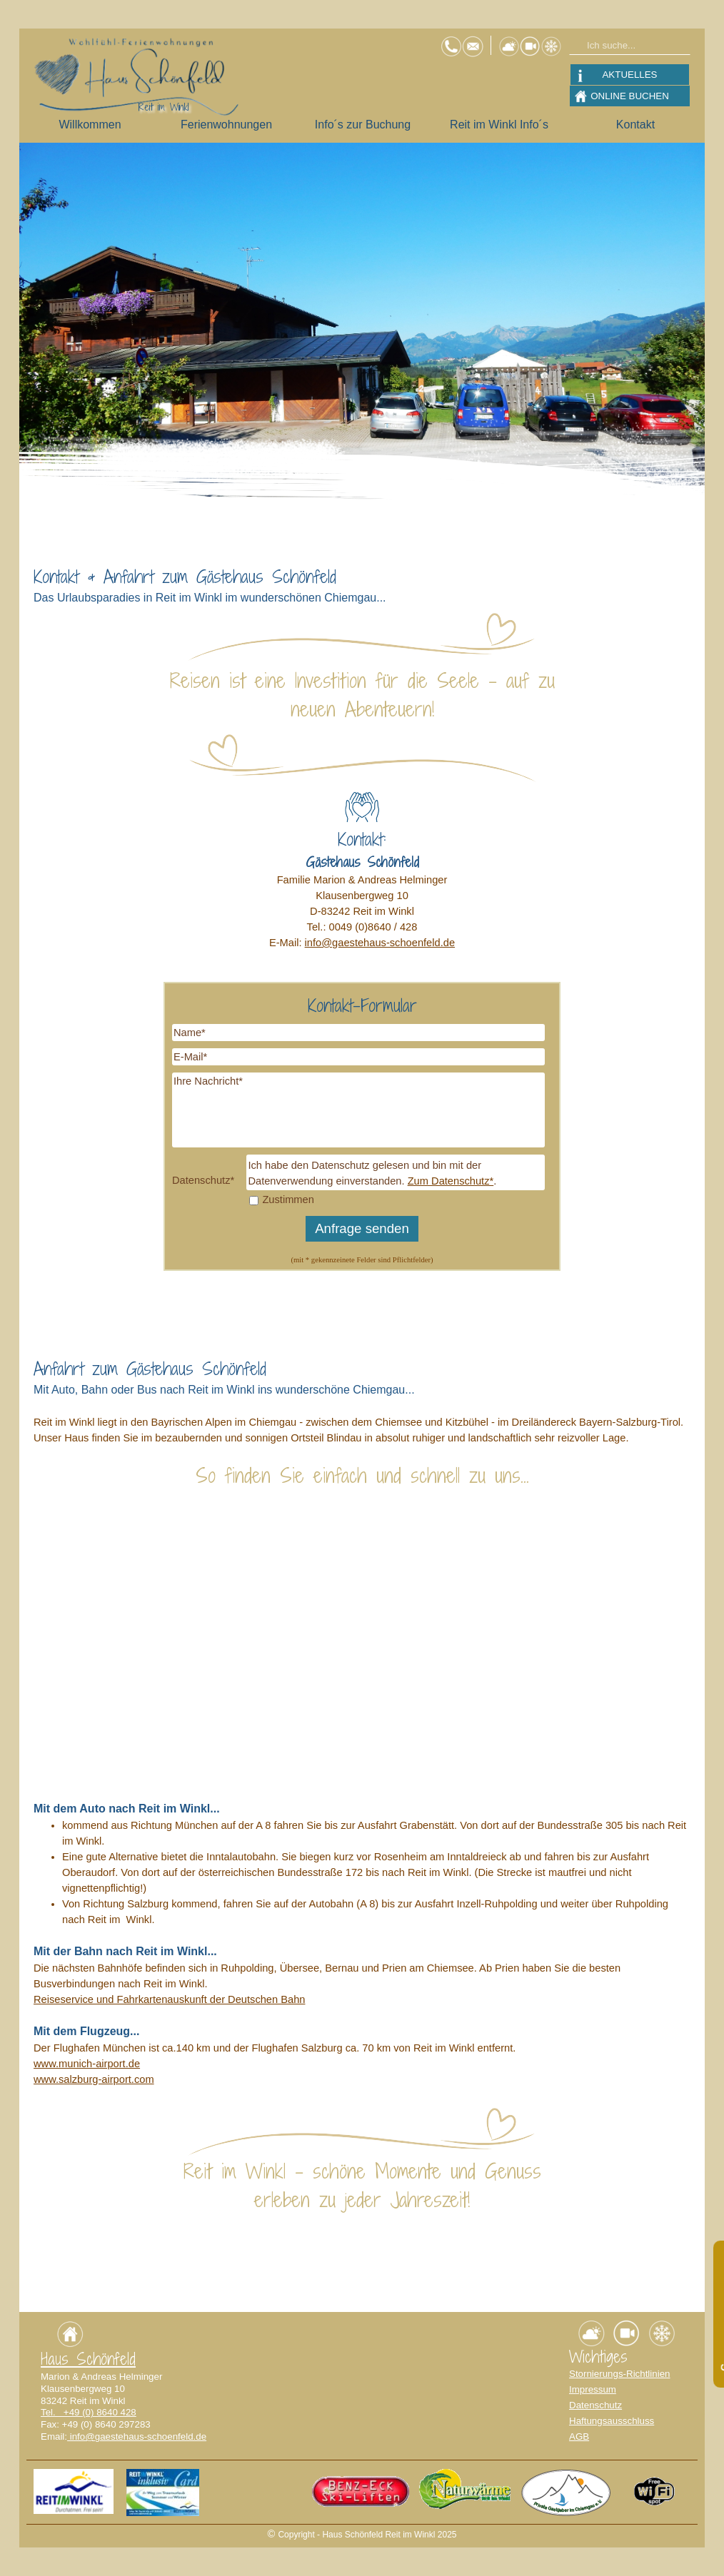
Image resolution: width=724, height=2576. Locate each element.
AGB (579, 2436)
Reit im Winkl (163, 106)
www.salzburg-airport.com (94, 2079)
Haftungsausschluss (611, 2420)
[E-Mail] (358, 1056)
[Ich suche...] (629, 45)
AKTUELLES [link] (629, 74)
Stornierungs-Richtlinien (619, 2373)
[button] (472, 41)
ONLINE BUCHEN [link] (629, 96)
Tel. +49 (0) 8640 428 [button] (88, 2412)
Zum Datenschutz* (451, 1181)
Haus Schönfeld (88, 2359)
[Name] (358, 1032)
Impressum (592, 2389)
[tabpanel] (362, 585)
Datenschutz (595, 2405)
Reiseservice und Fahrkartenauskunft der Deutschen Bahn (169, 1999)
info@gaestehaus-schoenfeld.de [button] (380, 942)
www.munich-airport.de (87, 2063)
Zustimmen (287, 1199)
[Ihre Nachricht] (358, 1110)
